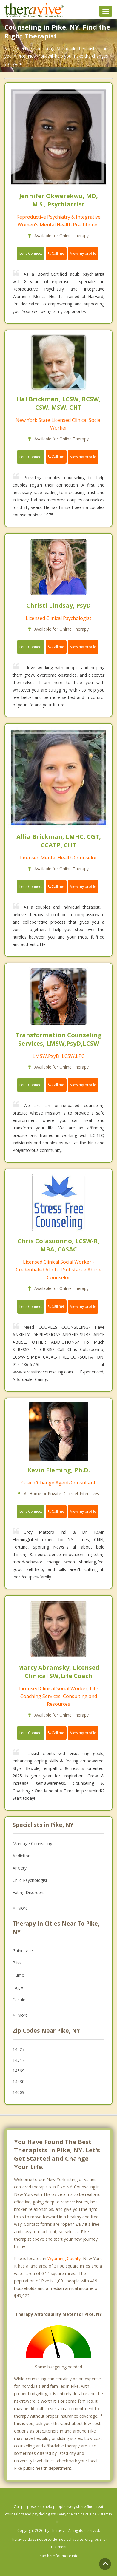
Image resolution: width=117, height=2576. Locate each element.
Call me (56, 253)
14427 (18, 2049)
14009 (18, 2092)
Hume (18, 1975)
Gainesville (23, 1950)
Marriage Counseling (32, 1843)
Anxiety (20, 1868)
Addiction (21, 1856)
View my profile (83, 253)
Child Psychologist (30, 1880)
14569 (18, 2071)
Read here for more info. (58, 2555)
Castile (19, 1999)
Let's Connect (30, 253)
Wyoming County (64, 2258)
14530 (18, 2081)
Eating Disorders (28, 1892)
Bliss (17, 1963)
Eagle (18, 1987)
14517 (18, 2060)
